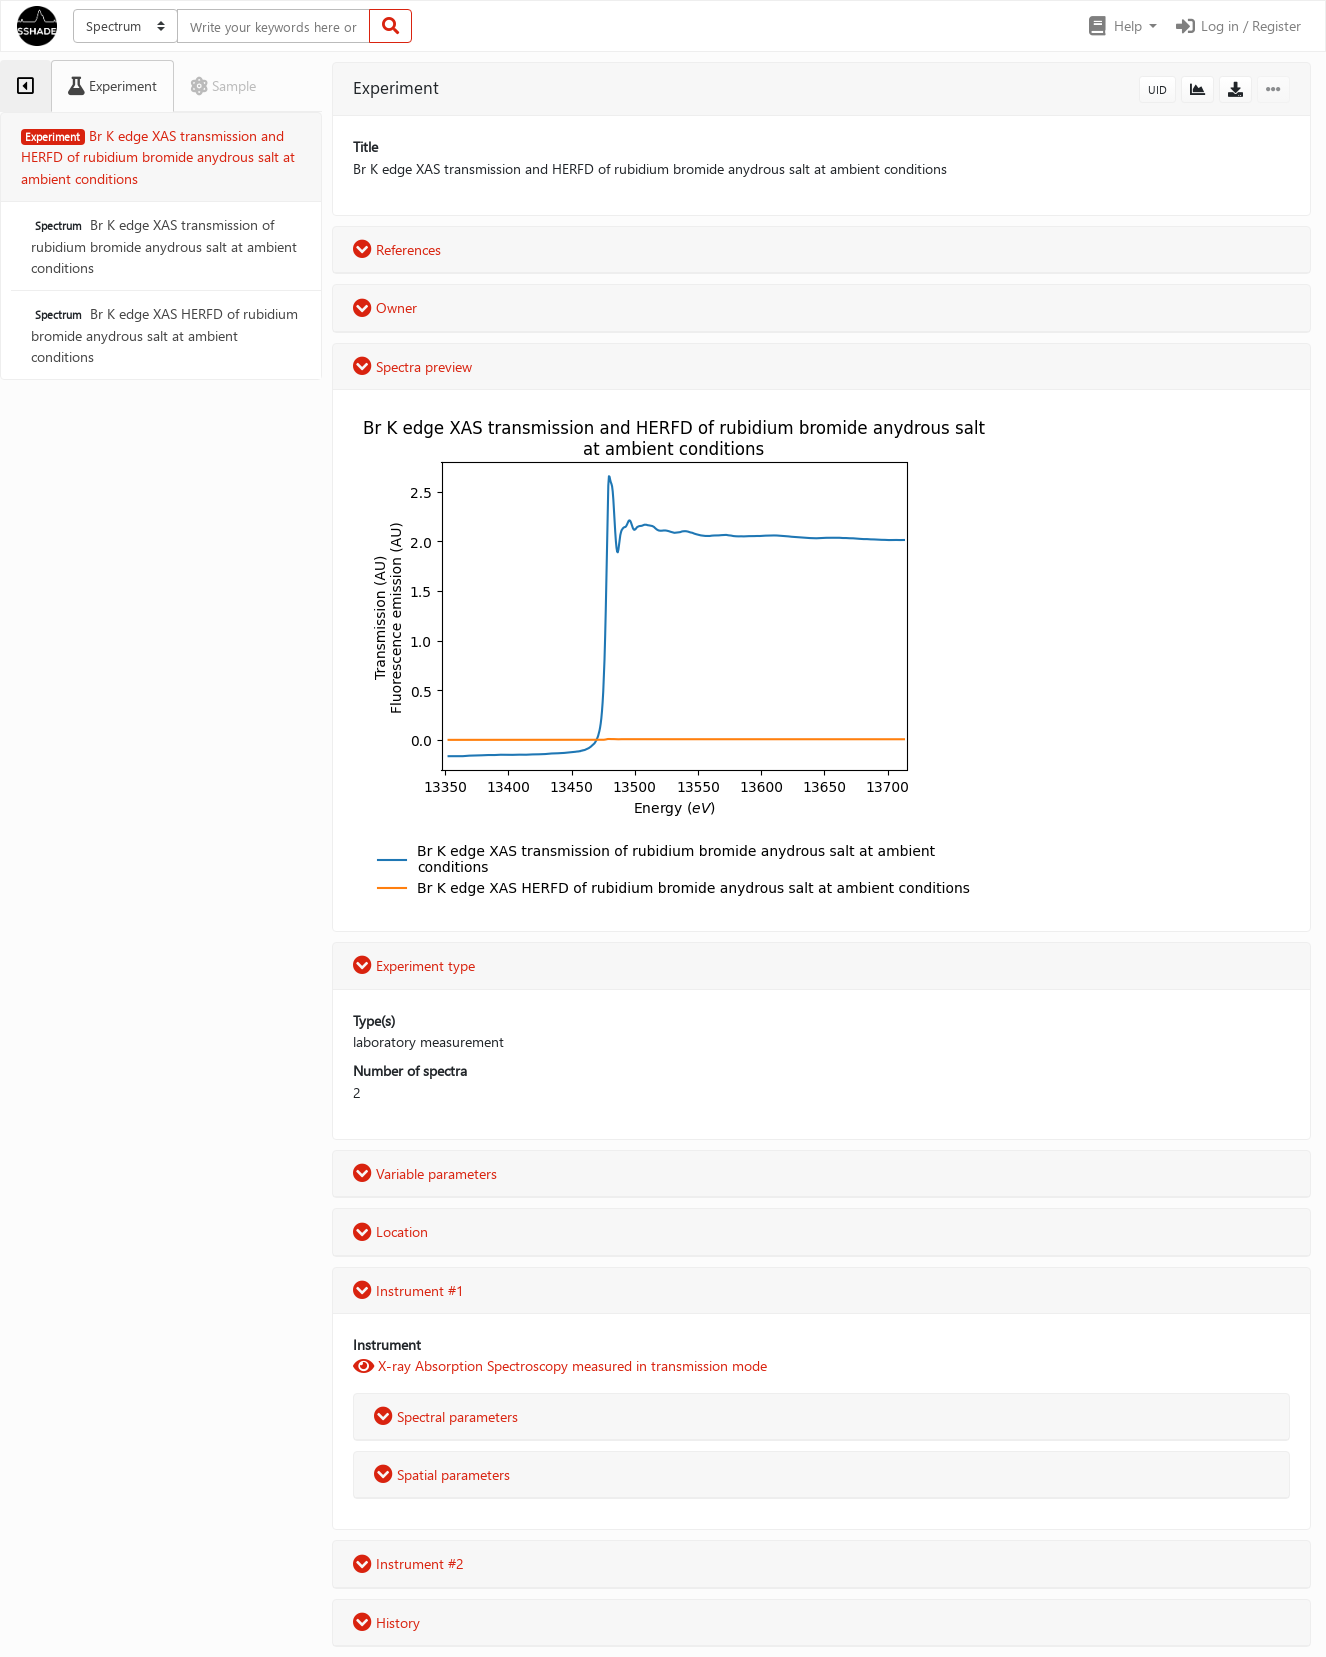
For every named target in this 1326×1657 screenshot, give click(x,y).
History (386, 1622)
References (397, 249)
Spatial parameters (442, 1474)
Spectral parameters (446, 1416)
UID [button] (1157, 89)
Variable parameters (425, 1173)
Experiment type (414, 965)
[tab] (25, 86)
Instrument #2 (408, 1563)
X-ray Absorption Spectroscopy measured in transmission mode (560, 1365)
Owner (385, 307)
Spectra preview (412, 366)
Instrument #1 (408, 1290)
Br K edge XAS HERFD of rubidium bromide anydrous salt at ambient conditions (164, 335)
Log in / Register (1237, 25)
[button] (1121, 26)
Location (390, 1231)
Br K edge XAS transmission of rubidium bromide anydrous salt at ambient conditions (164, 246)
